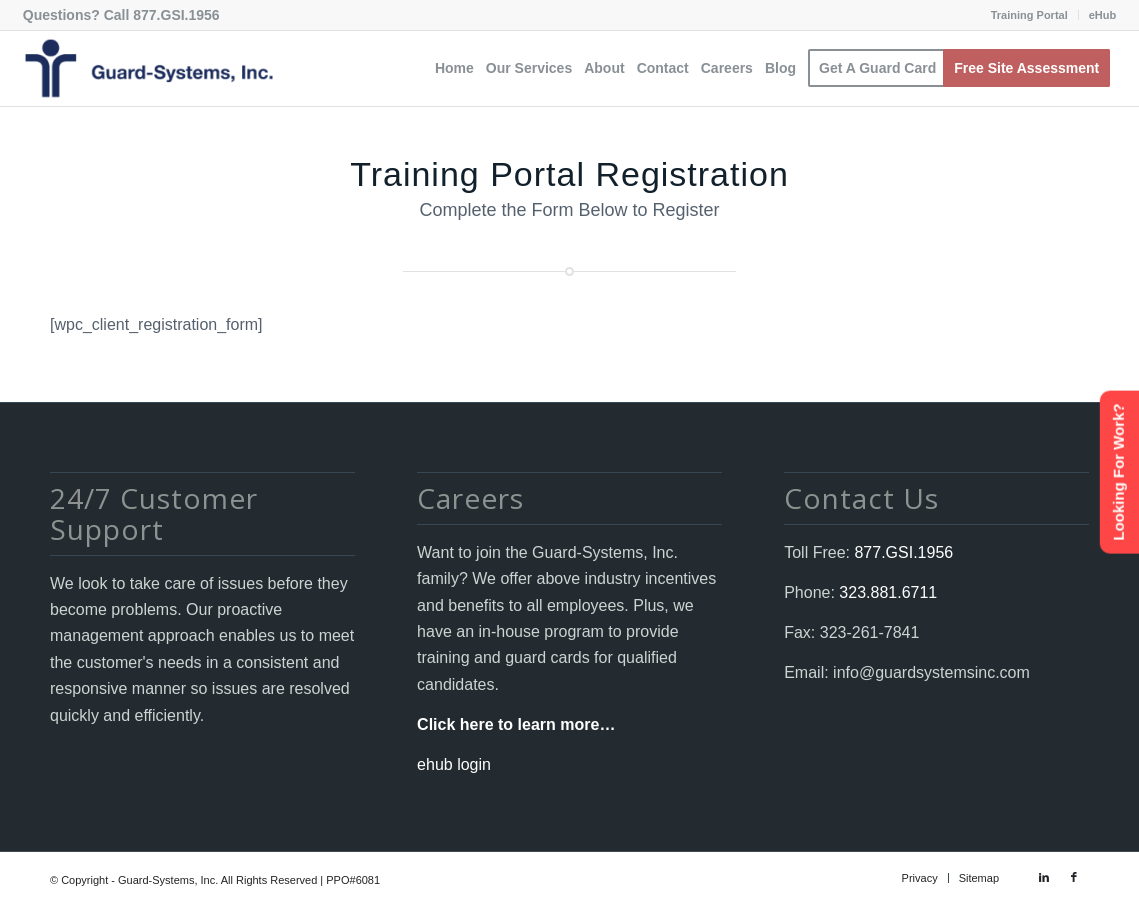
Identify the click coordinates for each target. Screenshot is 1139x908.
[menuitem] (1030, 15)
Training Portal (1029, 15)
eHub (1103, 15)
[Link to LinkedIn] (1044, 877)
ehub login (454, 764)
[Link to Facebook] (1074, 877)
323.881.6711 (886, 592)
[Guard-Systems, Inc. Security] (148, 68)
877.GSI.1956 (176, 15)
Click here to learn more (508, 724)
